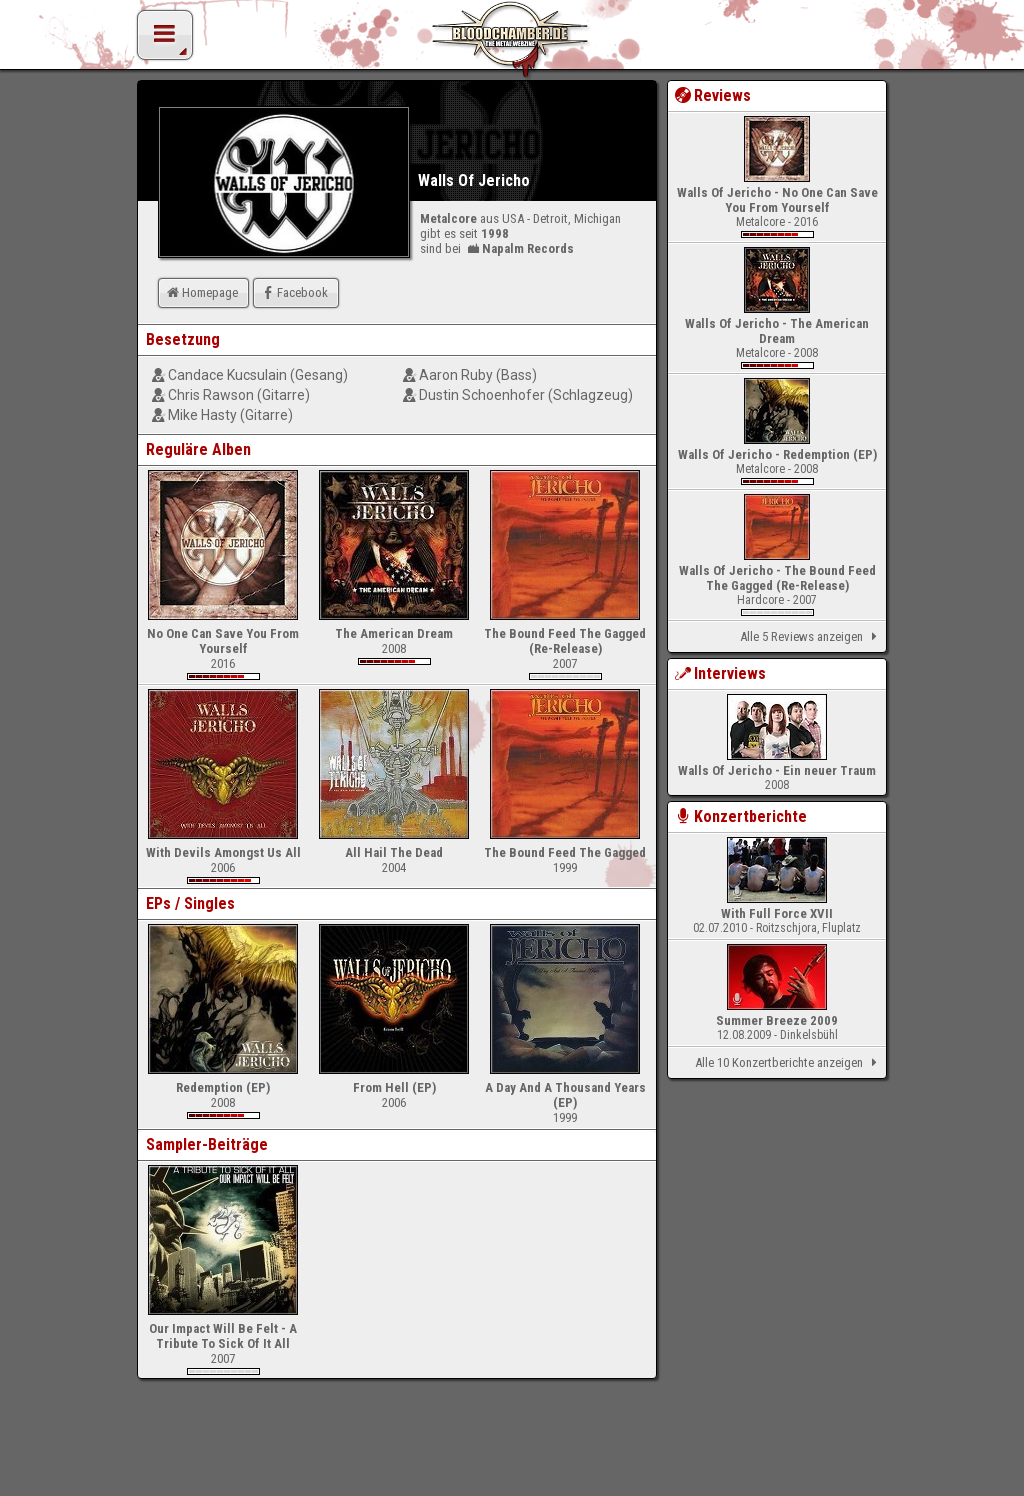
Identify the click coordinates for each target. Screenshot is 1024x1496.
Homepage (201, 292)
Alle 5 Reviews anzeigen (812, 637)
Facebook (293, 292)
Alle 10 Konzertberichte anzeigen (789, 1063)
